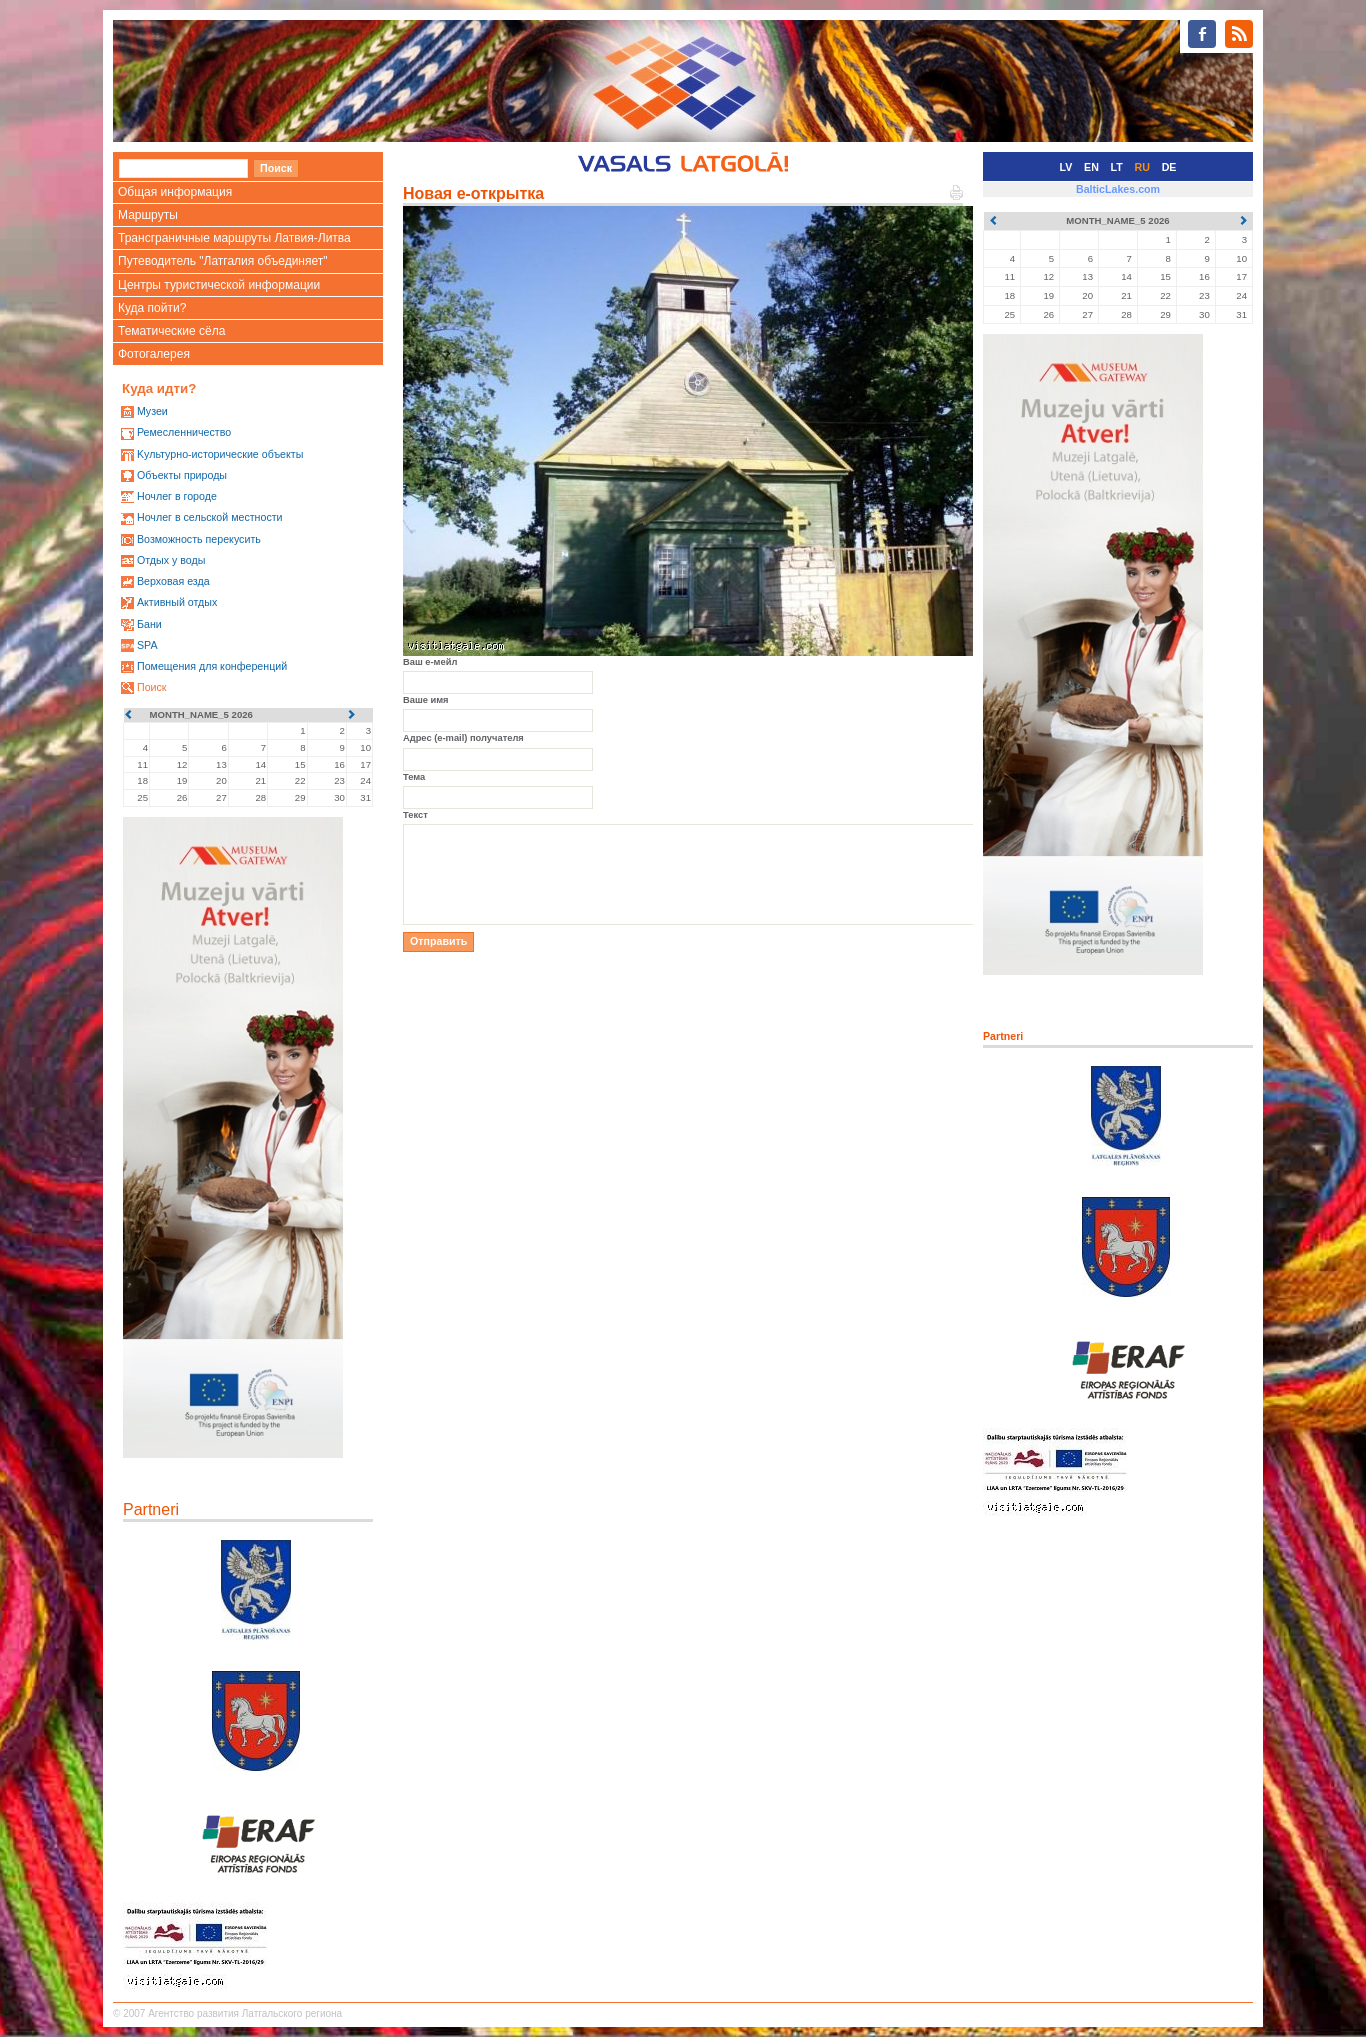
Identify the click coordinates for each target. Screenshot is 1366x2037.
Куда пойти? (152, 308)
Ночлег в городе (177, 496)
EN (1091, 167)
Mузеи (152, 411)
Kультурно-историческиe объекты (220, 454)
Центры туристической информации (219, 285)
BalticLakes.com (1118, 189)
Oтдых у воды (171, 560)
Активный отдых (177, 602)
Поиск (152, 687)
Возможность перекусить (199, 539)
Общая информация (175, 192)
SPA (147, 645)
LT (1117, 167)
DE (1169, 167)
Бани (149, 624)
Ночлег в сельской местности (210, 517)
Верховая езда (173, 581)
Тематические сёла (171, 331)
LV (1066, 167)
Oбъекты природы (182, 475)
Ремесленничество (184, 432)
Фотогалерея (154, 354)
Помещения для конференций (212, 666)
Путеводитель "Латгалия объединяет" (223, 261)
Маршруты (148, 215)
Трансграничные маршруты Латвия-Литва (234, 238)
